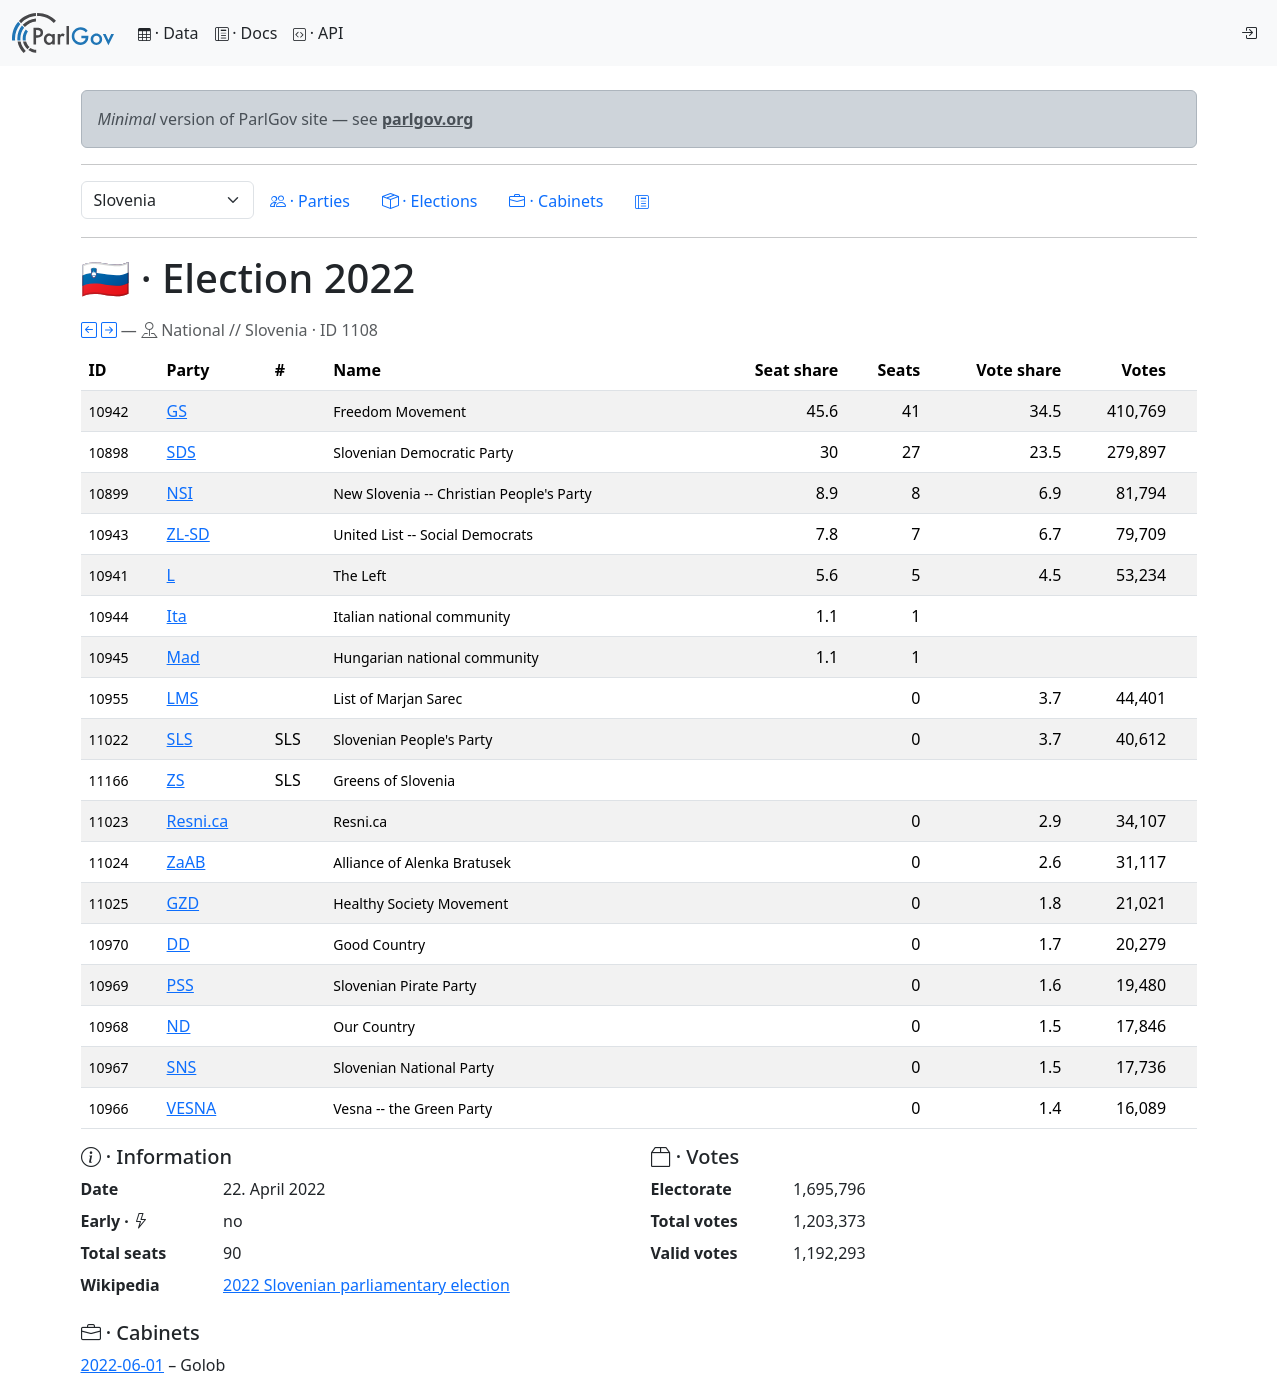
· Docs (246, 33)
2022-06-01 (123, 1365)
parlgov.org (428, 119)
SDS (181, 452)
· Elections (429, 201)
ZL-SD (188, 534)
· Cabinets (556, 201)
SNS (182, 1067)
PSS (180, 985)
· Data (168, 33)
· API (318, 33)
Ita (177, 616)
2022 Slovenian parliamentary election (366, 1285)
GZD (183, 903)
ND (179, 1026)
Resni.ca (198, 821)
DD (178, 944)
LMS (183, 698)
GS (177, 411)
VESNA (192, 1108)
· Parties (310, 201)
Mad (183, 657)
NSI (180, 493)
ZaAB (186, 862)
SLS (180, 739)
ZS (176, 780)
